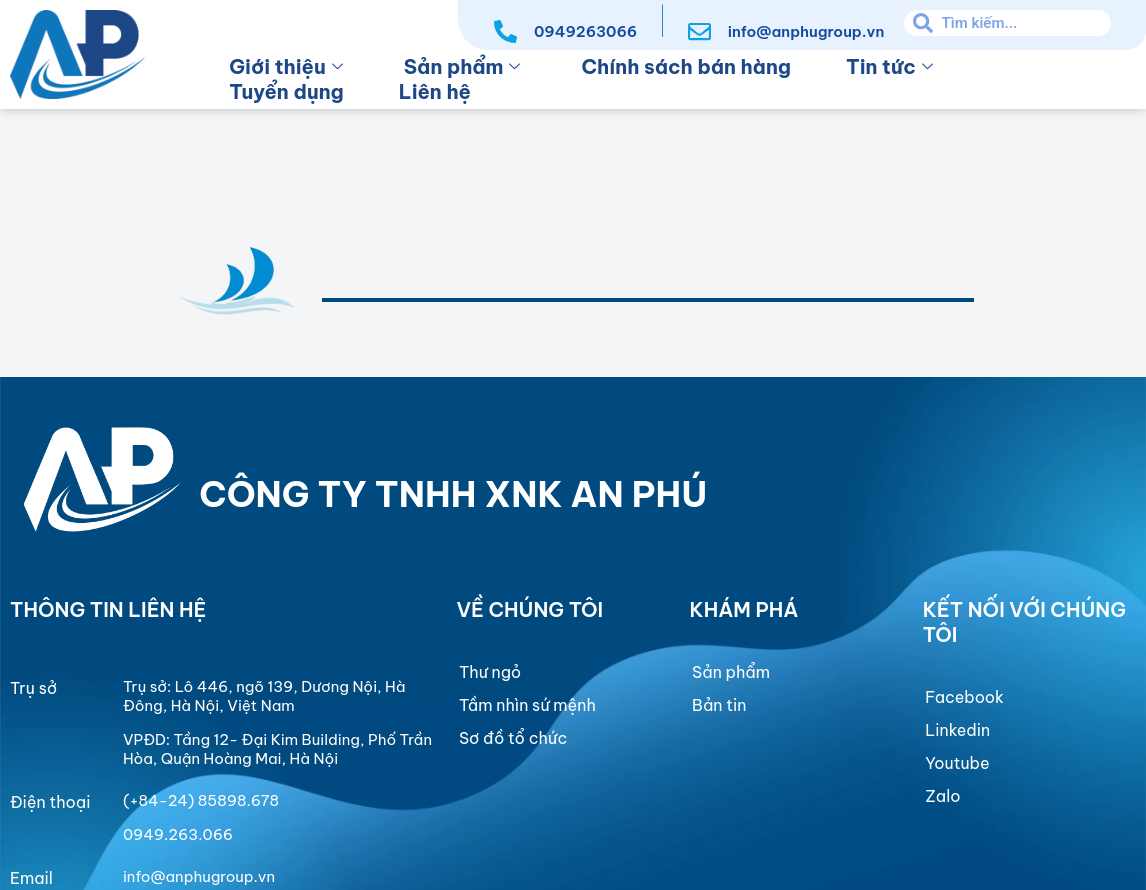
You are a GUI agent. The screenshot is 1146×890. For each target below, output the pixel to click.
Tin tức (889, 66)
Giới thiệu (286, 66)
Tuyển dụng (286, 91)
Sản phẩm (462, 66)
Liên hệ (435, 91)
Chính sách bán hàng (685, 66)
